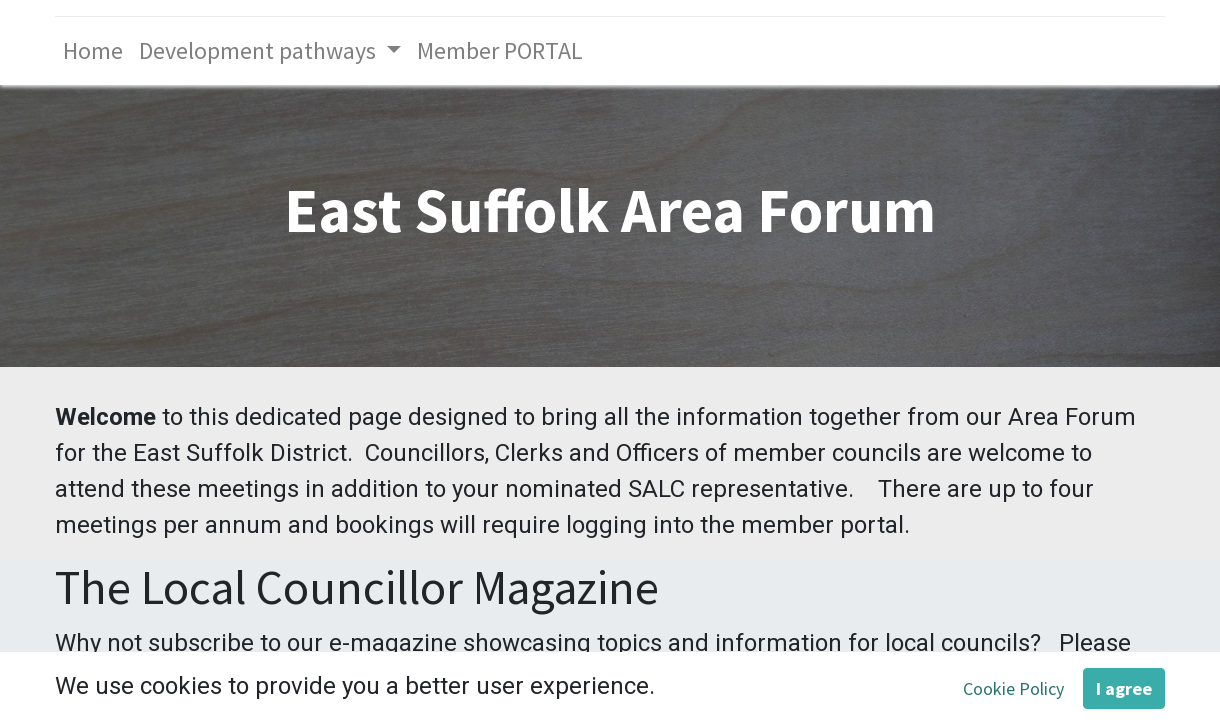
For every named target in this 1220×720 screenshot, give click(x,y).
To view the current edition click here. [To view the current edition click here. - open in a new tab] (721, 679)
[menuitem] (93, 51)
